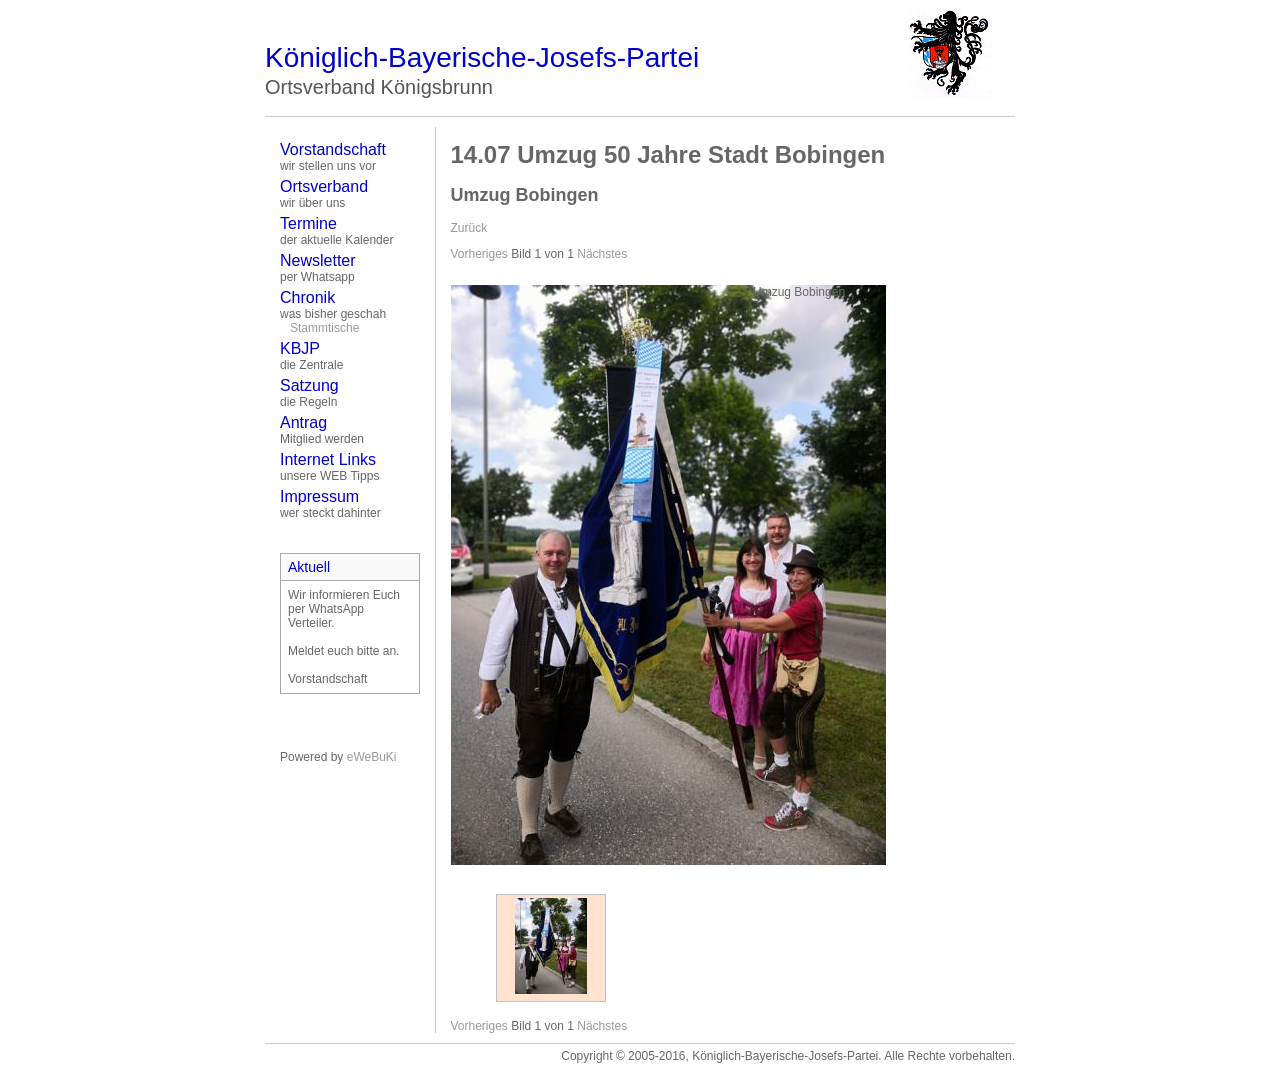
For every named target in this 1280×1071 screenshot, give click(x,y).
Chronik (307, 297)
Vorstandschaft (333, 149)
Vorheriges (479, 254)
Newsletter (318, 260)
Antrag (303, 422)
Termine (308, 223)
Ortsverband (324, 186)
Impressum (319, 496)
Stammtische (324, 328)
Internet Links (328, 459)
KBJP (300, 348)
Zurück (469, 228)
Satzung (309, 385)
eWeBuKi (372, 757)
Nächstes (602, 254)
